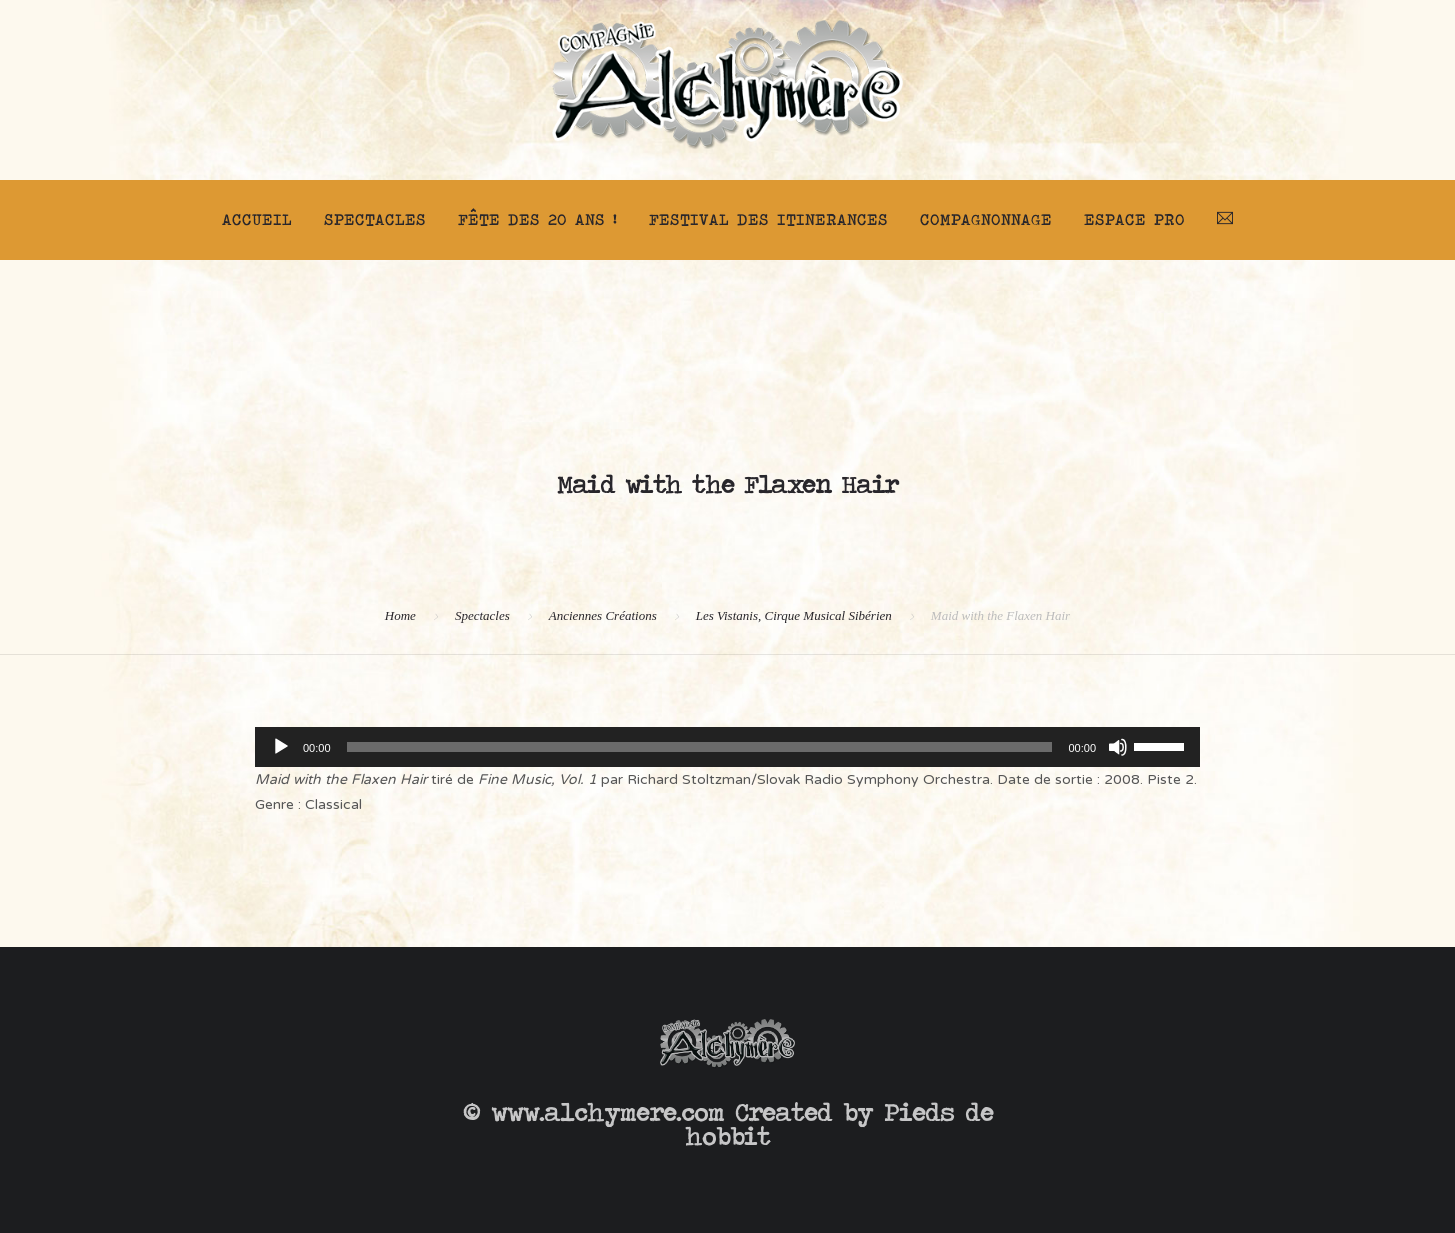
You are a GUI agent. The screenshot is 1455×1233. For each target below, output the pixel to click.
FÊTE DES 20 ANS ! (537, 219)
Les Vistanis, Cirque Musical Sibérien (794, 615)
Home (400, 615)
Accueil (257, 219)
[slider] (700, 747)
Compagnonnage (986, 219)
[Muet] (1118, 747)
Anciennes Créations (603, 615)
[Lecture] (281, 747)
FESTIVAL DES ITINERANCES (768, 219)
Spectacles (375, 219)
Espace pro (1134, 219)
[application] (727, 747)
